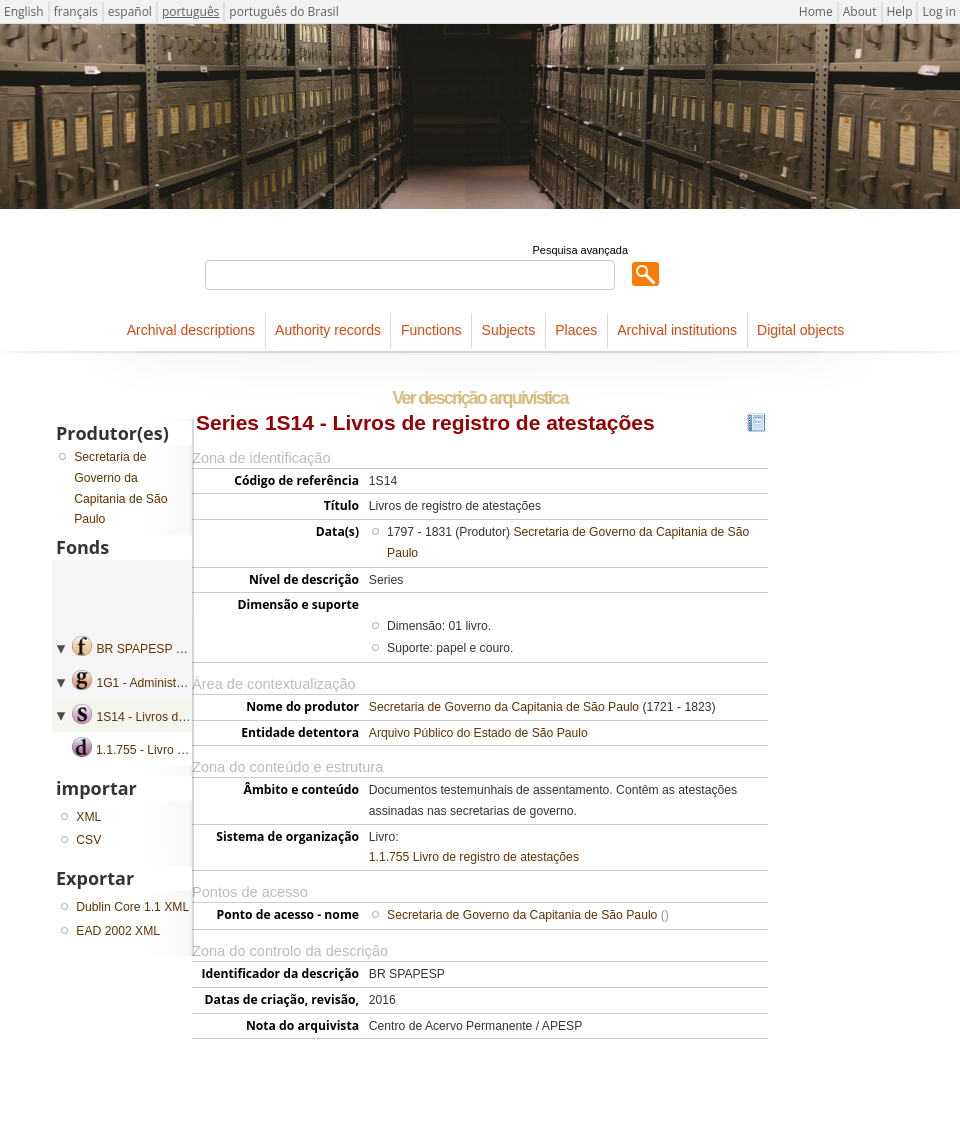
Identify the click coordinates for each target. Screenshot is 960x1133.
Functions (431, 330)
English (24, 11)
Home (816, 11)
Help (900, 11)
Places (576, 330)
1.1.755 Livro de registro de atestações (474, 857)
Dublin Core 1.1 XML (132, 907)
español (130, 11)
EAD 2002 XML (118, 931)
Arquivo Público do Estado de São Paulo (478, 733)
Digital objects (800, 330)
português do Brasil (283, 11)
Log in (939, 11)
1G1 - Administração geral (166, 683)
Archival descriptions (191, 330)
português (190, 11)
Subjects (509, 330)
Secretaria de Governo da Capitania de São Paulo (504, 707)
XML (88, 817)
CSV (88, 840)
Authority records (328, 330)
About (860, 11)
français (76, 11)
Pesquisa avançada (580, 250)
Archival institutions (677, 330)
